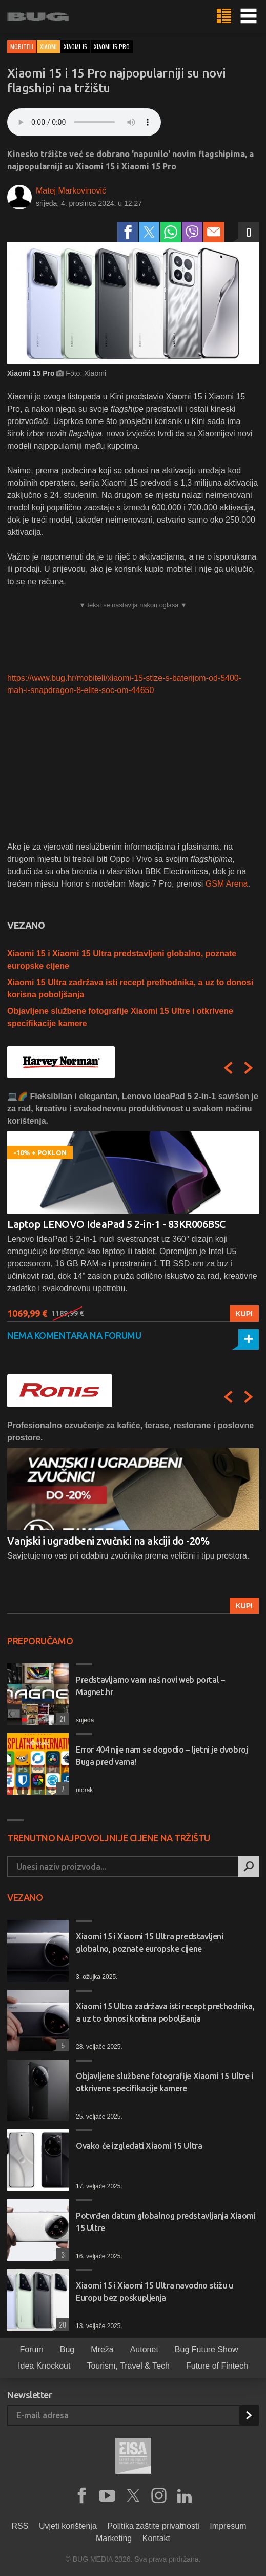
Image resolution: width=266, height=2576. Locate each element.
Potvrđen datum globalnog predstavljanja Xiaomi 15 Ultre (166, 2222)
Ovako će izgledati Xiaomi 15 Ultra (139, 2145)
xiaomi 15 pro (112, 46)
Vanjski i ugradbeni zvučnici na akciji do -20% (108, 1541)
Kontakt (156, 2538)
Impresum (228, 2526)
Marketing (114, 2538)
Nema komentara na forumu (74, 1335)
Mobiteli (21, 46)
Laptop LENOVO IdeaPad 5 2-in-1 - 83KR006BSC (116, 1224)
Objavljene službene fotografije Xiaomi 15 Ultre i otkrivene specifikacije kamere (164, 2082)
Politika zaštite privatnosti (153, 2526)
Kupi (244, 1314)
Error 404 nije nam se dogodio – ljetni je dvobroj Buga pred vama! (162, 1755)
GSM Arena (227, 883)
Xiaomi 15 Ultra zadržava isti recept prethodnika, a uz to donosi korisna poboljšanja (165, 2012)
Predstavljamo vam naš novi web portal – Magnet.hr (150, 1686)
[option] (133, 1206)
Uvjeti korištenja (68, 2526)
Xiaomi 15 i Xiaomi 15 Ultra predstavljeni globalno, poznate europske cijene (149, 1942)
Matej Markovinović (71, 190)
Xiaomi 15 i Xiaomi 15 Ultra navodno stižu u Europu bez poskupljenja (154, 2291)
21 (61, 1718)
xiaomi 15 (75, 46)
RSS (20, 2526)
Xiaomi (48, 46)
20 (61, 2324)
